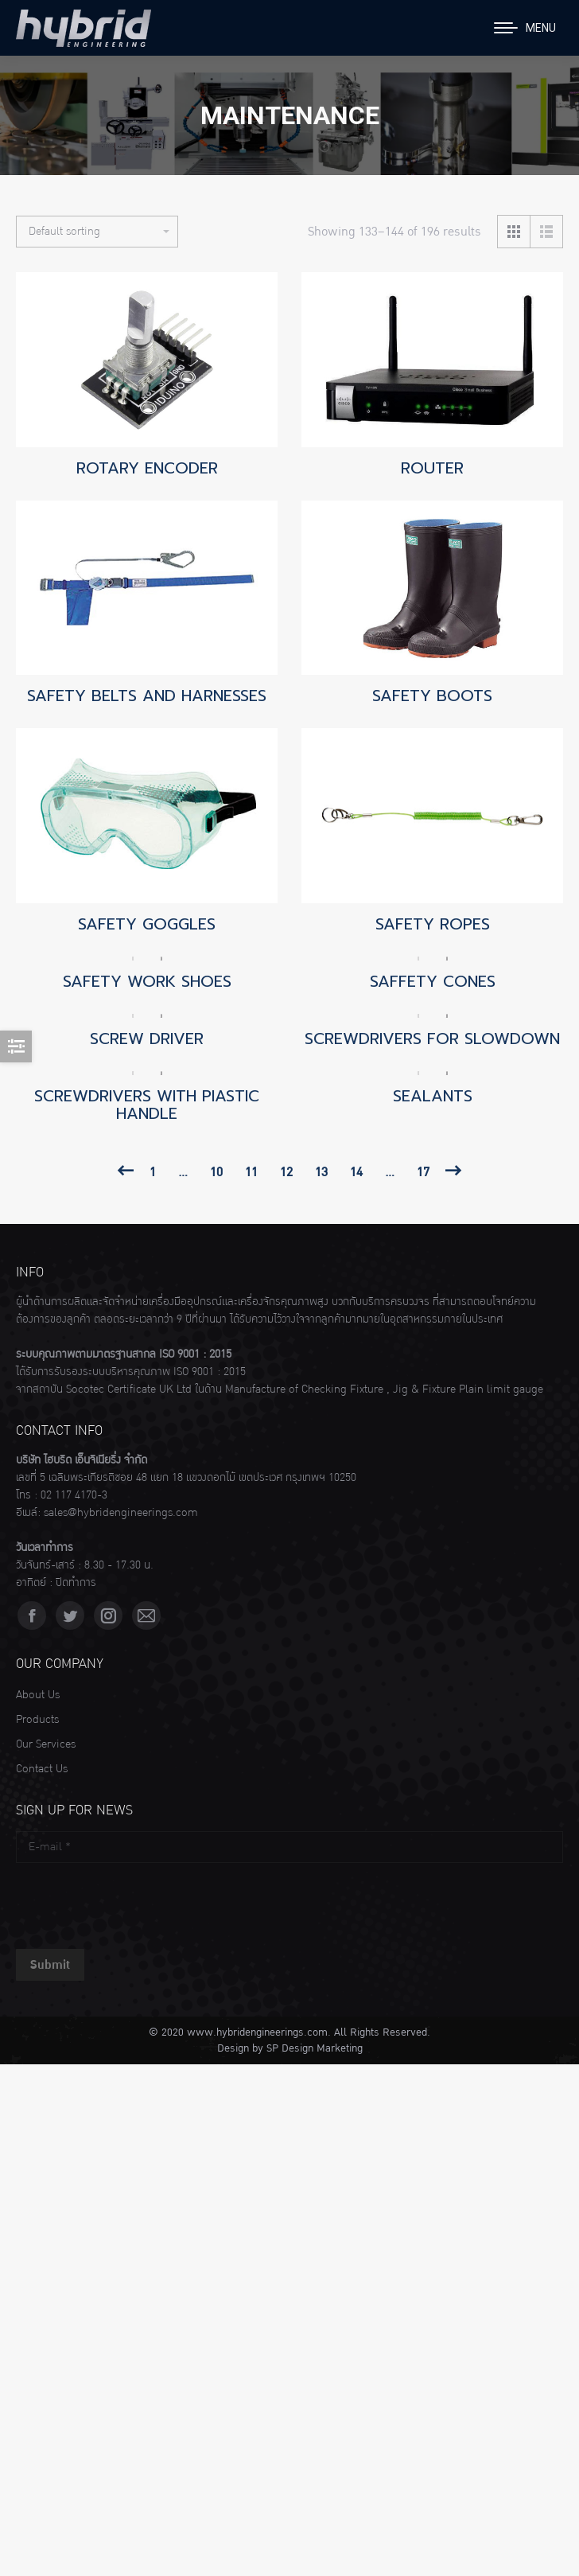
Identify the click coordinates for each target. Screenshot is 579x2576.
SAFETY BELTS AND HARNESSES (146, 695)
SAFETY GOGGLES (147, 924)
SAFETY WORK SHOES (147, 981)
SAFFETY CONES (432, 981)
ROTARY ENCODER (147, 468)
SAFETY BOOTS (432, 695)
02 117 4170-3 (74, 1495)
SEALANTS (432, 1096)
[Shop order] (97, 231)
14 (356, 1172)
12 (286, 1172)
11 (251, 1172)
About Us (38, 1695)
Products (37, 1719)
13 (321, 1172)
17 (423, 1172)
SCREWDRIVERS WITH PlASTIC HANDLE (146, 1104)
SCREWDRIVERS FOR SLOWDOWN (432, 1038)
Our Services (46, 1744)
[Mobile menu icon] (525, 28)
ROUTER (432, 468)
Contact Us (42, 1769)
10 (216, 1172)
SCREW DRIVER (147, 1038)
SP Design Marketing (314, 2048)
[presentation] (137, 1902)
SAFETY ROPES (432, 924)
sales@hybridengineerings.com (121, 1513)
